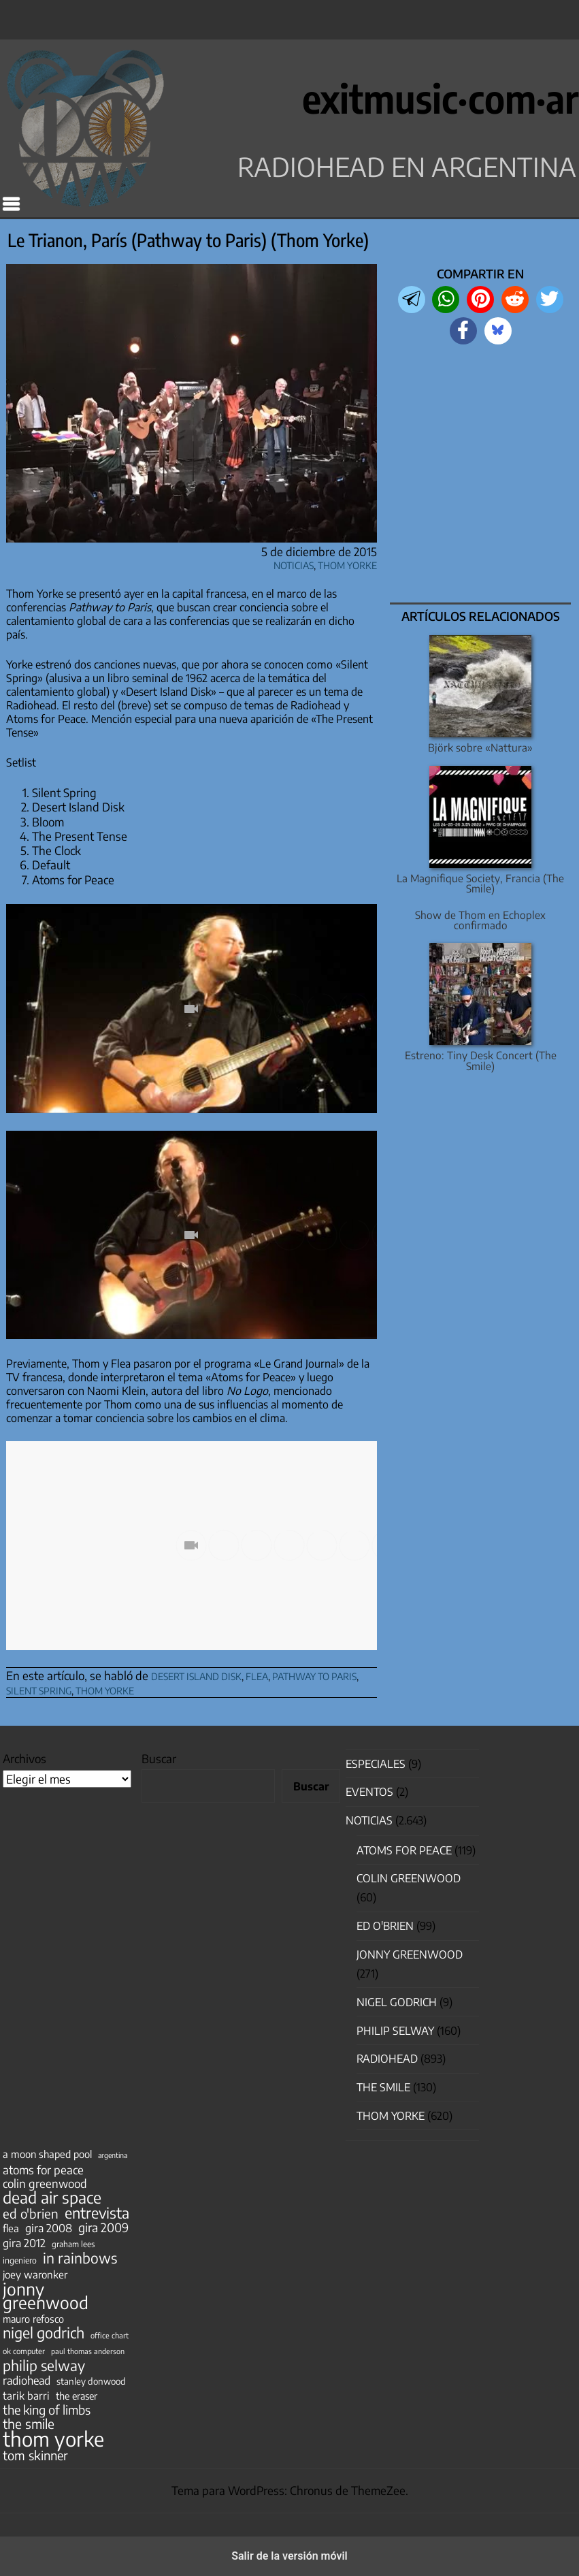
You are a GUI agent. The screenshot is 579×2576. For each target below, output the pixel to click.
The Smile (383, 2087)
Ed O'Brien (385, 1926)
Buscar (159, 1758)
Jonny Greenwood (410, 1954)
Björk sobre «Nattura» (480, 747)
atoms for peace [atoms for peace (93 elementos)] (43, 2169)
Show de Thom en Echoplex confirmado (480, 919)
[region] (481, 475)
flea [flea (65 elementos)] (11, 2228)
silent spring (38, 1688)
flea (257, 1674)
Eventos (369, 1792)
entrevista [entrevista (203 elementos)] (97, 2213)
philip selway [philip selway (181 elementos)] (44, 2365)
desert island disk (196, 1674)
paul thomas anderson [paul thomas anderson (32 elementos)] (88, 2351)
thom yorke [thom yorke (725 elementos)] (53, 2438)
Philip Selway (395, 2031)
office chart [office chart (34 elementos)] (109, 2335)
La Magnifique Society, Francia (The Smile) (480, 883)
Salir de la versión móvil (289, 2555)
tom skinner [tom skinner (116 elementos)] (35, 2455)
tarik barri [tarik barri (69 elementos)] (26, 2395)
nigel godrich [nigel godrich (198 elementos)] (43, 2333)
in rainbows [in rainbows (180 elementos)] (80, 2258)
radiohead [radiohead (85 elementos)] (26, 2380)
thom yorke (105, 1688)
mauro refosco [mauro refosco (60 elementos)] (33, 2319)
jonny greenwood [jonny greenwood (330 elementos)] (45, 2296)
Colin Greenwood (409, 1878)
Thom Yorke (347, 563)
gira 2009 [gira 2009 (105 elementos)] (103, 2227)
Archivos (24, 1758)
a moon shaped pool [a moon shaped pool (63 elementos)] (47, 2154)
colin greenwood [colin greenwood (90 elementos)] (45, 2184)
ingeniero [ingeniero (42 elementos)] (20, 2260)
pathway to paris (314, 1674)
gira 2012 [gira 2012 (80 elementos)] (24, 2243)
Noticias (294, 563)
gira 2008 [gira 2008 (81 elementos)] (48, 2228)
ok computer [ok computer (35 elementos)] (24, 2350)
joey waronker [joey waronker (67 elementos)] (35, 2274)
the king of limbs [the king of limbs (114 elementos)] (46, 2410)
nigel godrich (397, 2002)
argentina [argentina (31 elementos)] (112, 2155)
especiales (376, 1764)
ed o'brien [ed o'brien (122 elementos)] (31, 2214)
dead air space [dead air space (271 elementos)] (52, 2197)
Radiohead (387, 2058)
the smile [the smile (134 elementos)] (28, 2423)
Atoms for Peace (404, 1850)
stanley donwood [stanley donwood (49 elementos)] (91, 2381)
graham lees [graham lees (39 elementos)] (73, 2244)
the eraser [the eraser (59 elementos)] (76, 2395)
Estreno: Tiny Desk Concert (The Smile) (481, 1060)
